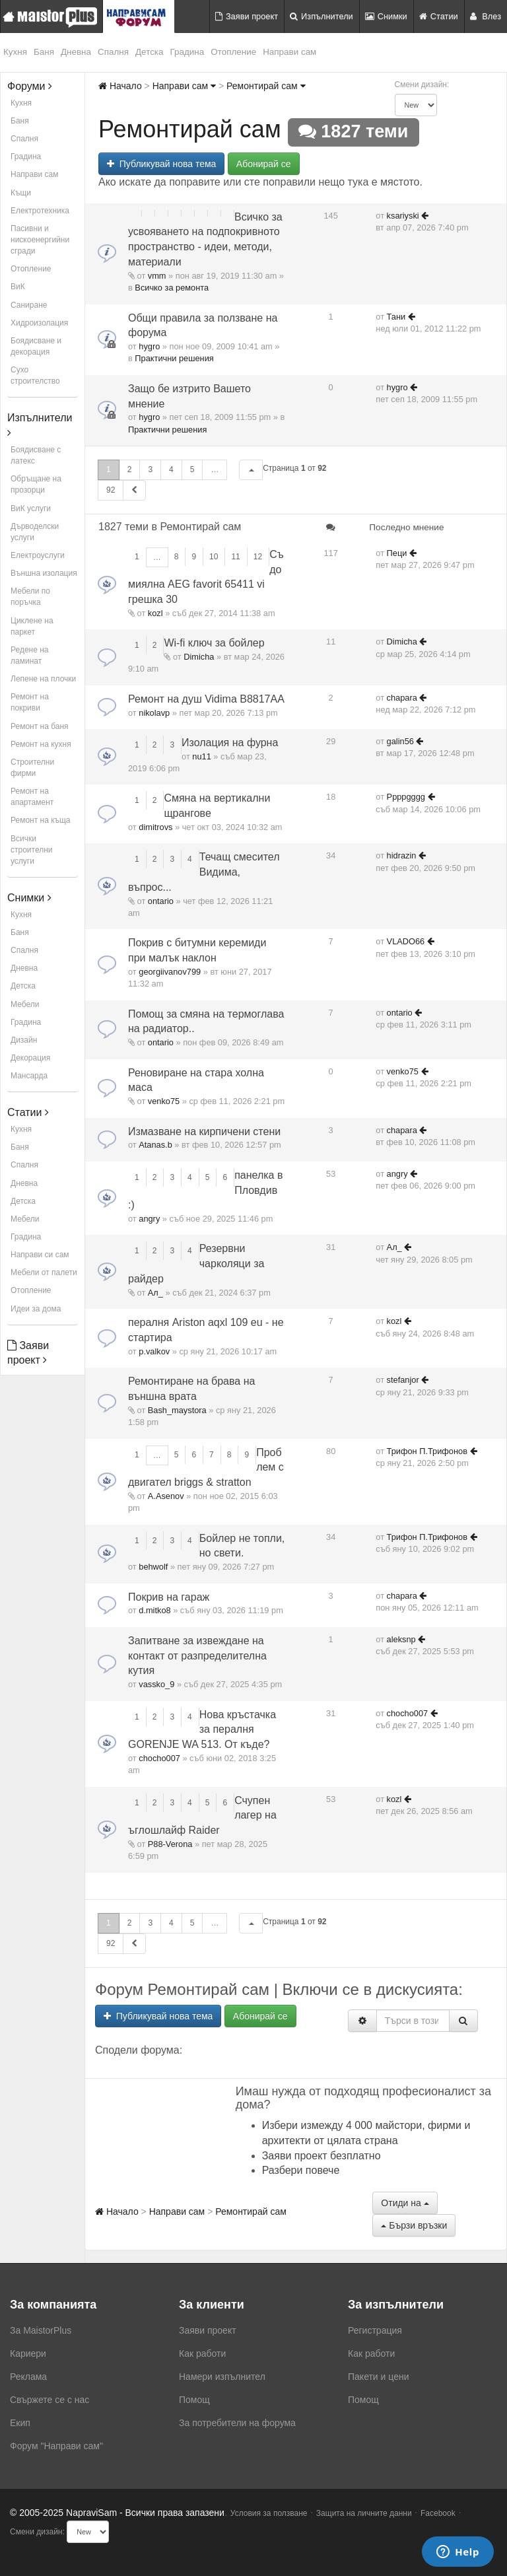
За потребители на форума (237, 2423)
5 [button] (192, 469)
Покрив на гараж (168, 1597)
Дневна (76, 52)
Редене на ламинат (30, 655)
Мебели (25, 1004)
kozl (155, 613)
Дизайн (24, 1040)
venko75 (164, 1101)
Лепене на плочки (43, 678)
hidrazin (402, 855)
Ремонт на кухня (41, 744)
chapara (402, 698)
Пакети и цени (378, 2376)
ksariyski (403, 216)
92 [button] (110, 490)
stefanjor (403, 1380)
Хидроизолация (39, 323)
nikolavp (154, 713)
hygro (149, 346)
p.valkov (154, 1351)
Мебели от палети (44, 1272)
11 (235, 556)
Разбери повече (301, 2170)
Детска (149, 52)
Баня (44, 52)
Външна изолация (44, 573)
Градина (187, 52)
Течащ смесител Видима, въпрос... (204, 872)
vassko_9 (156, 1684)
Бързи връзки (414, 2225)
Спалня (113, 52)
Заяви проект (246, 16)
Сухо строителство (35, 375)
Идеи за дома (36, 1308)
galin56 (400, 741)
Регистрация (375, 2330)
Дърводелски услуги (35, 532)
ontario (161, 901)
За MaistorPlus (40, 2330)
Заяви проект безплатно (321, 2155)
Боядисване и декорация (36, 346)
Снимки (386, 16)
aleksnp (401, 1639)
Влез (485, 16)
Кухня (15, 52)
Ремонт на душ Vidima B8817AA (206, 699)
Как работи (202, 2353)
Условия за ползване (269, 2513)
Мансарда (29, 1075)
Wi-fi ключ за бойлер (214, 642)
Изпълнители (321, 16)
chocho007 (159, 1758)
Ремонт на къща (40, 820)
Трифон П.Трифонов (427, 1451)
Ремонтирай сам (265, 86)
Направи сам (289, 52)
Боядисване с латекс (36, 455)
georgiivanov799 (170, 972)
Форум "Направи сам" (56, 2446)
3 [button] (150, 469)
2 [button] (129, 469)
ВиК (18, 286)
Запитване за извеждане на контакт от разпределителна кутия (197, 1656)
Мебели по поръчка (30, 596)
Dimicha (199, 657)
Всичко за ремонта (172, 288)
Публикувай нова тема (161, 163)
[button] (251, 470)
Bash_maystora (177, 1410)
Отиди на (404, 2203)
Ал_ (155, 1293)
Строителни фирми (32, 767)
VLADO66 (406, 941)
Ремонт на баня (40, 726)
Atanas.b (155, 1145)
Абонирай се (263, 163)
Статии (438, 16)
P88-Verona (170, 1844)
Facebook (438, 2513)
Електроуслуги (38, 555)
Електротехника (40, 210)
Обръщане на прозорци (36, 484)
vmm (157, 276)
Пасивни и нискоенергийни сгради (40, 240)
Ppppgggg (406, 797)
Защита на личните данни (364, 2513)
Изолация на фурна (230, 742)
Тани (396, 317)
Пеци (397, 553)
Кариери (28, 2353)
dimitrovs (155, 827)
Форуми (29, 86)
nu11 (201, 756)
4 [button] (171, 469)
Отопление (233, 52)
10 (213, 556)
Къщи (21, 192)
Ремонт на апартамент (32, 796)
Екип (20, 2423)
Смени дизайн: (422, 84)
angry (149, 1219)
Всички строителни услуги (32, 850)
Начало (120, 86)
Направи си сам (40, 1254)
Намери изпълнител (222, 2376)
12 (258, 556)
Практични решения (174, 358)
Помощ (194, 2399)
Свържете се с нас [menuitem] (49, 2399)
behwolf (153, 1567)
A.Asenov (166, 1496)
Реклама (28, 2376)
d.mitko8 (154, 1610)
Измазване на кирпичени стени (204, 1131)
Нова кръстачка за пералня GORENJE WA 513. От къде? (202, 1730)
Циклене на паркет (32, 626)
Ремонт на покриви (30, 702)
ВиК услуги (31, 508)
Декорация (30, 1057)
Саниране (29, 305)
